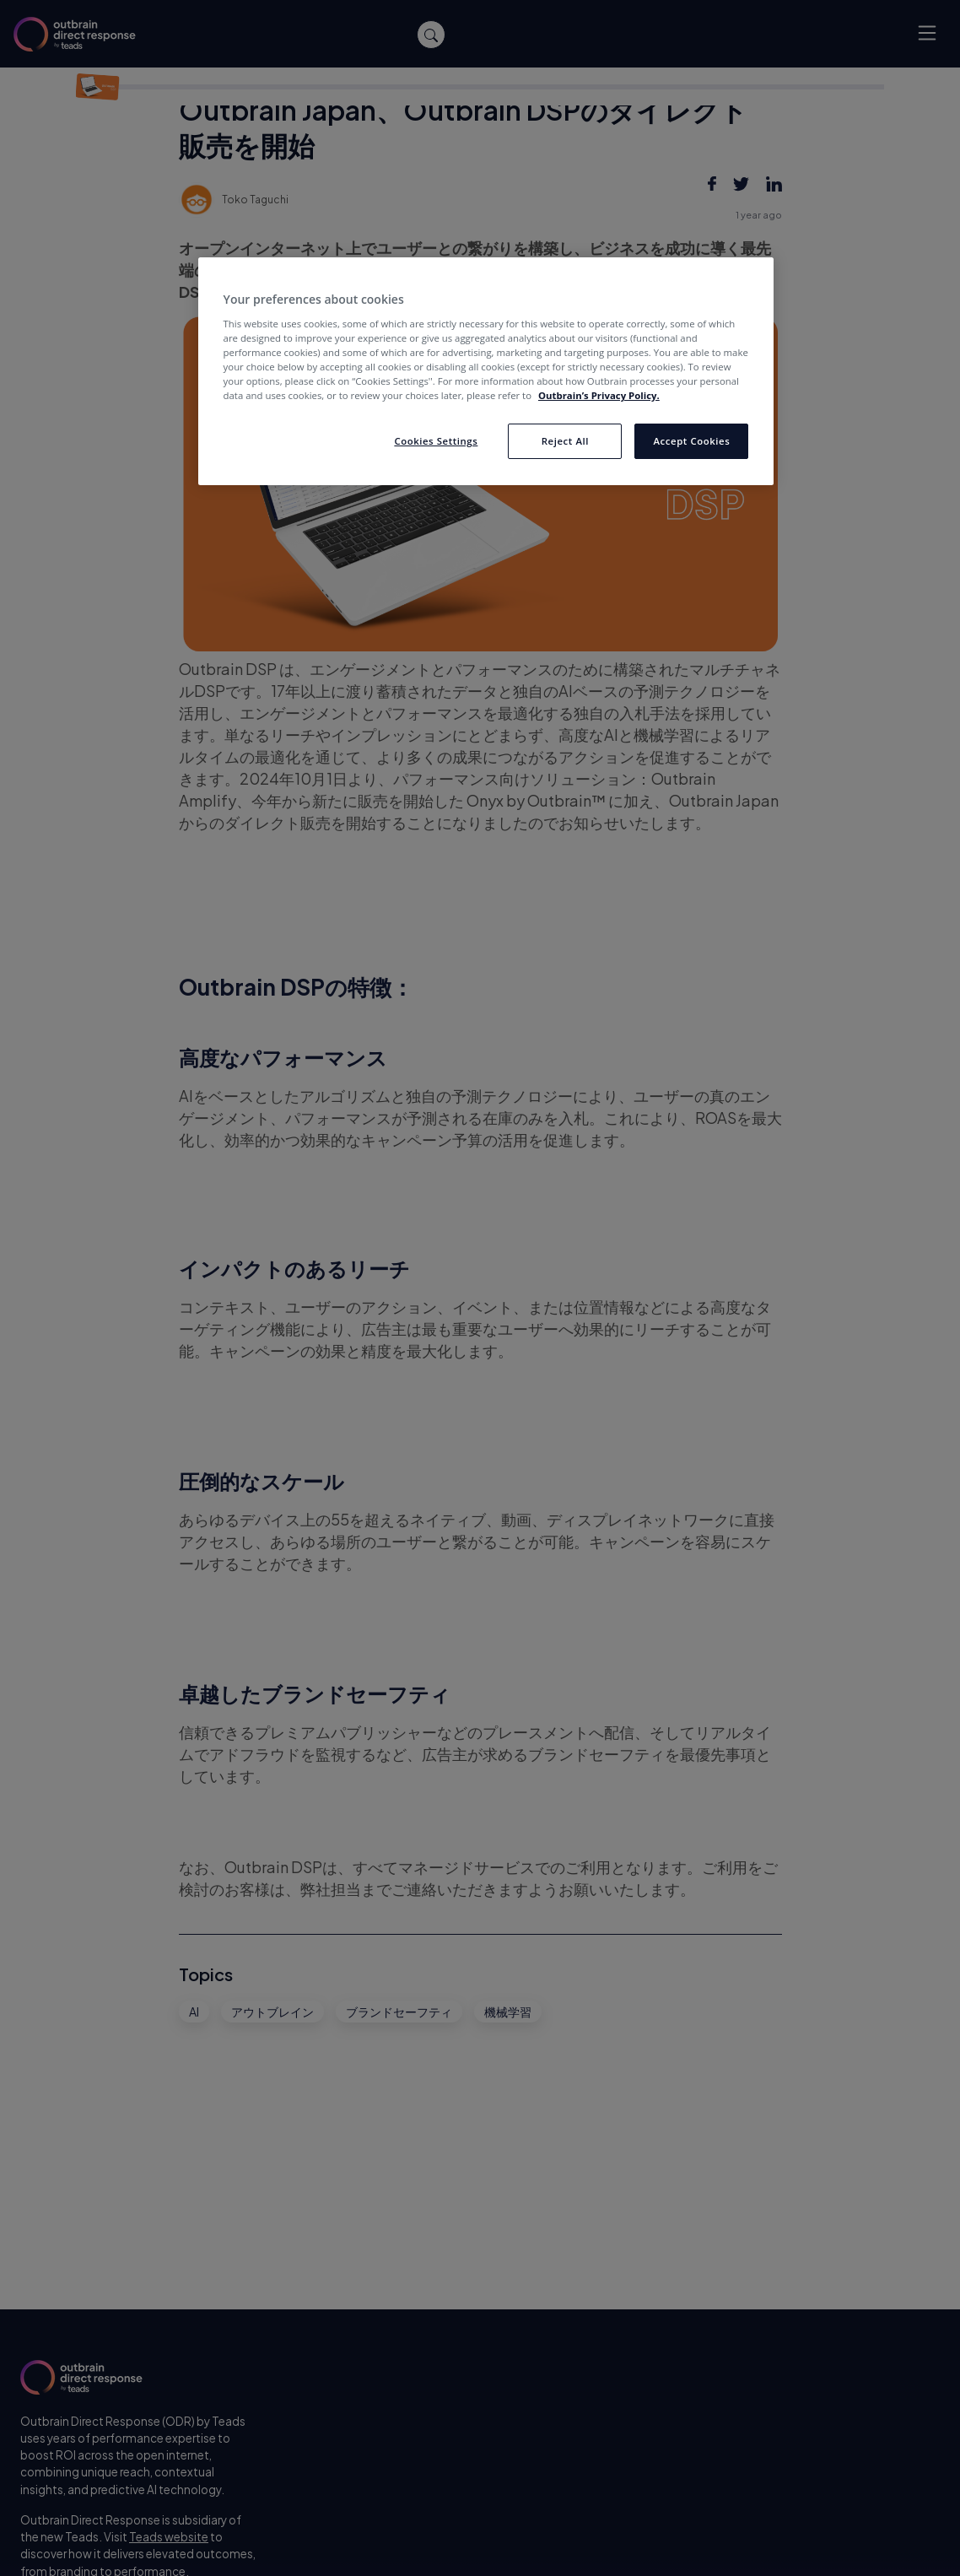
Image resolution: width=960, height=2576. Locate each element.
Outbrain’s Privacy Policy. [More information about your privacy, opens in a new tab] (599, 395)
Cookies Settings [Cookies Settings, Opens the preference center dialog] (435, 441)
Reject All (565, 441)
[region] (486, 371)
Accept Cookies (692, 441)
